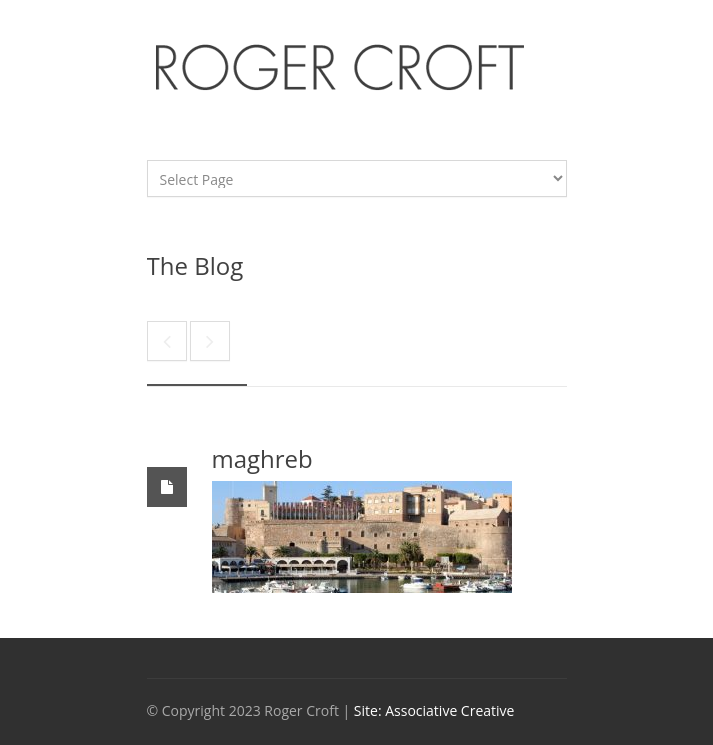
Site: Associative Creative (434, 710)
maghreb (262, 458)
